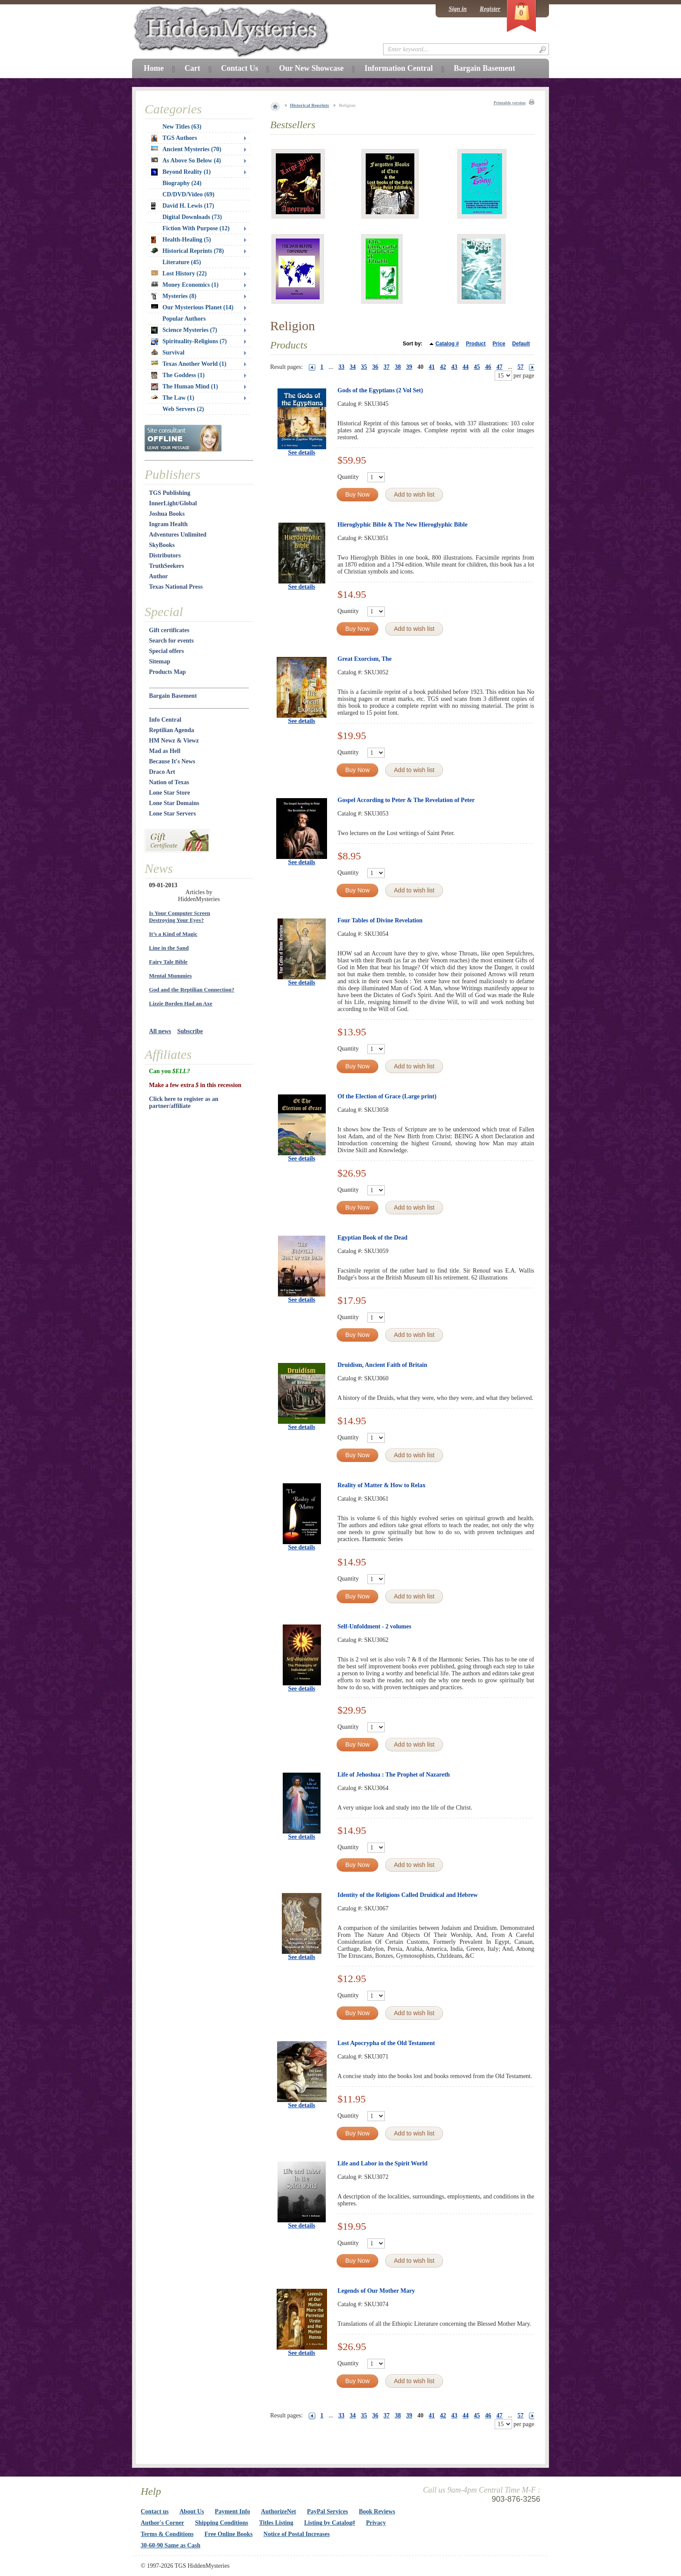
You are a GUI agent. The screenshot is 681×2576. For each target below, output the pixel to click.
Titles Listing (276, 2523)
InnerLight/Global (173, 503)
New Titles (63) (182, 126)
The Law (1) (172, 398)
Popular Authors (184, 318)
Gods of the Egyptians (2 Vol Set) (380, 390)
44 (466, 367)
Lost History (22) (179, 273)
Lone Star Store (169, 792)
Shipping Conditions (221, 2523)
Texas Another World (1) (188, 364)
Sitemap (159, 661)
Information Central (398, 68)
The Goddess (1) (178, 375)
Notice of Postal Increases (297, 2534)
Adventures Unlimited (177, 534)
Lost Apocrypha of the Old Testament (386, 2043)
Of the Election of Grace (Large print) (386, 1096)
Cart (192, 68)
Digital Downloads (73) (192, 217)
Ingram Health (168, 524)
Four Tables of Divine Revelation (380, 920)
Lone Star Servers (172, 813)
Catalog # (447, 344)
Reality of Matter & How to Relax (381, 1485)
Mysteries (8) (173, 296)
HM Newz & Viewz (174, 740)
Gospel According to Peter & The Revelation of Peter (406, 800)
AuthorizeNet (278, 2511)
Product (476, 344)
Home (154, 68)
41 (432, 367)
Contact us (155, 2511)
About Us (191, 2511)
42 (443, 367)
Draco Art (162, 772)
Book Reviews (377, 2511)
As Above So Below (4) (186, 160)
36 (375, 367)
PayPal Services (327, 2511)
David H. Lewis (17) (182, 205)
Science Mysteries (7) (184, 330)
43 (454, 367)
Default (521, 344)
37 (386, 367)
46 (488, 367)
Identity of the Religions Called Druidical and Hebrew (407, 1895)
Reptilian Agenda (171, 730)
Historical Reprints (309, 105)
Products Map (167, 672)
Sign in (458, 9)
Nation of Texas (169, 782)
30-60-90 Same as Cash (170, 2545)
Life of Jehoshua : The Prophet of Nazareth (393, 1774)
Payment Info (232, 2511)
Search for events (171, 640)
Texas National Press (176, 586)
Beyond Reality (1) (181, 172)
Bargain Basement (173, 696)
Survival (168, 352)
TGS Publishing (169, 493)
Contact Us (239, 68)
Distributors (165, 555)
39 (409, 367)
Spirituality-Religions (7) (189, 341)
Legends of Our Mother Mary (376, 2291)
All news (160, 1031)
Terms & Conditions (167, 2534)
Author (158, 576)
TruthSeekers (166, 566)
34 (353, 367)
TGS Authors (174, 138)
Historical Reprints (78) (187, 251)
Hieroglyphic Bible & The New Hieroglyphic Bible (402, 524)
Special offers (166, 651)
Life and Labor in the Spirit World (382, 2163)
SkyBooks (162, 545)
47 (499, 367)
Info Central (165, 719)
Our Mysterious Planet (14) (192, 307)
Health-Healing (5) (181, 239)
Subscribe (190, 1031)
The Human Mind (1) (184, 386)
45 (477, 367)
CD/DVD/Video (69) (188, 194)
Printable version (509, 102)
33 (341, 367)
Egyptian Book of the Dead (372, 1237)
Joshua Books (167, 514)
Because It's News (172, 761)
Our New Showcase (311, 68)
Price (499, 344)
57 (521, 367)
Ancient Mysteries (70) (186, 149)
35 (364, 367)
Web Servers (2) (183, 409)
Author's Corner (162, 2523)
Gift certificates (169, 630)
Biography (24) (182, 183)
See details (301, 452)
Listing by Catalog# (329, 2523)
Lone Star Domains (174, 803)
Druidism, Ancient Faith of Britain (382, 1365)
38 (398, 367)
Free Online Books (229, 2534)
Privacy (376, 2523)
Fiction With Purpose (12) (196, 228)
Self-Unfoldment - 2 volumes (374, 1626)
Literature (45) (181, 262)
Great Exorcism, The (364, 659)
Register (490, 9)
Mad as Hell (164, 751)
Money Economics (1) (184, 285)
